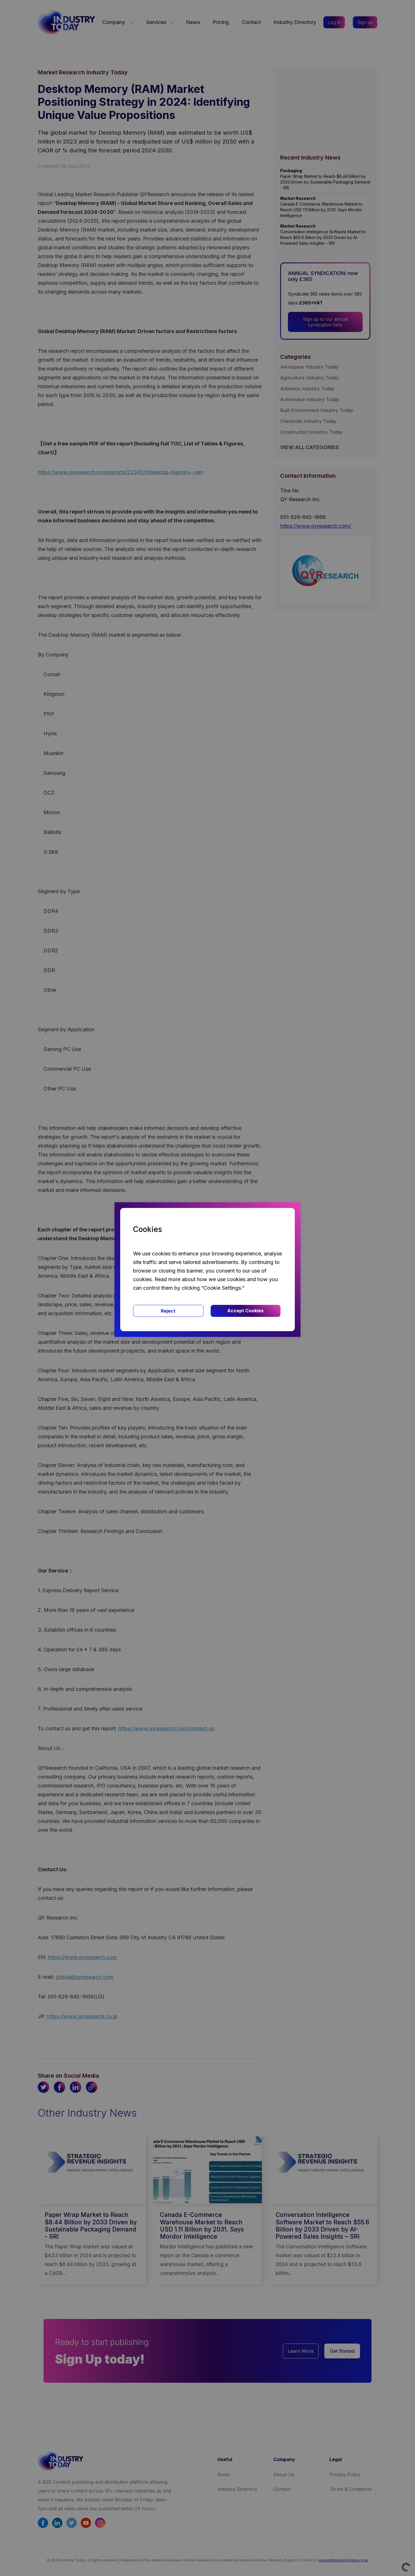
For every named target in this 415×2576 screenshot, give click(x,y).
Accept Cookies (245, 1310)
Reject (168, 1311)
